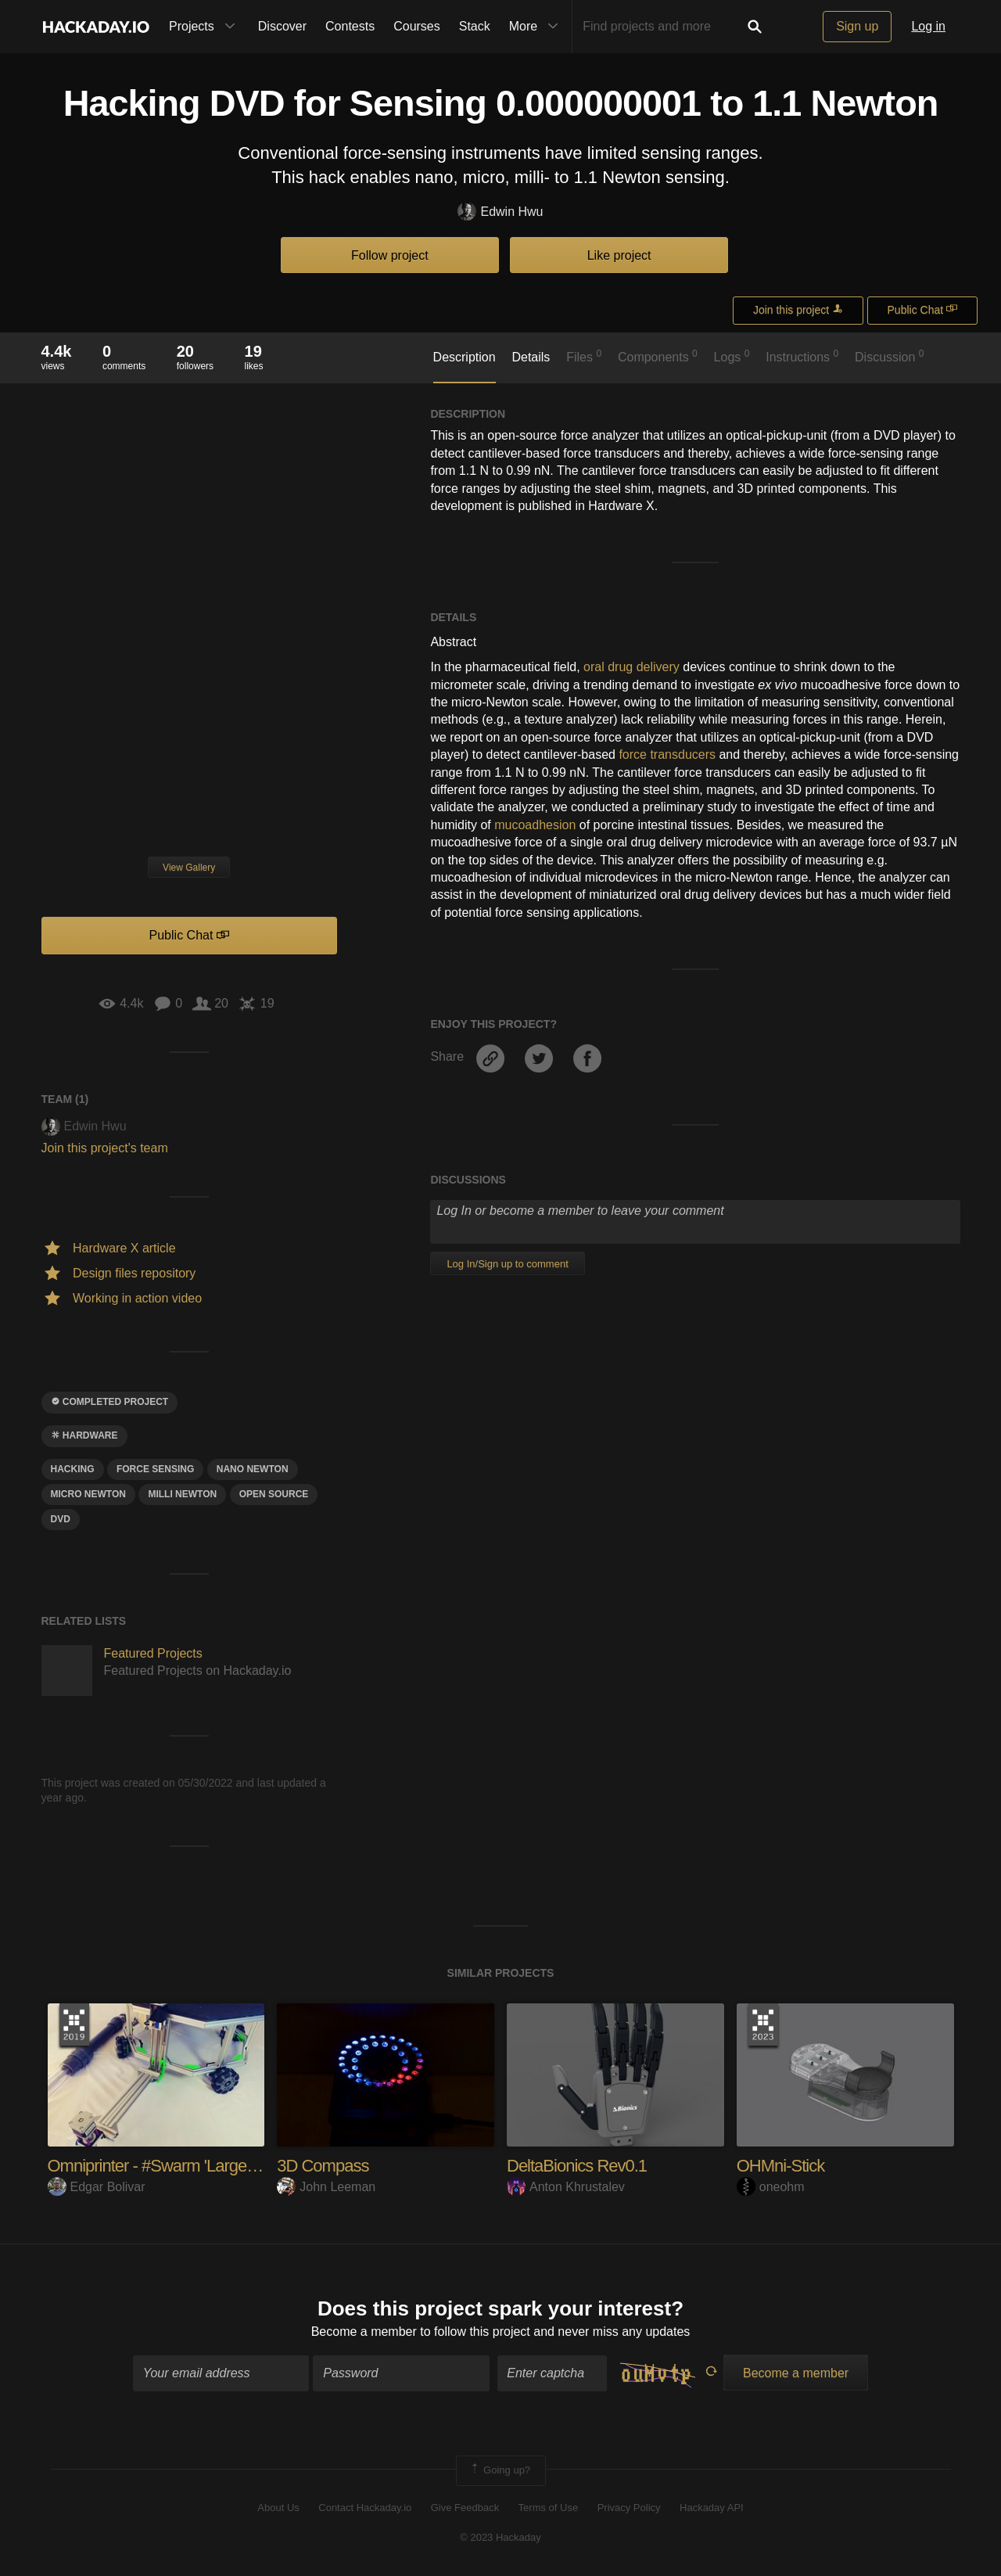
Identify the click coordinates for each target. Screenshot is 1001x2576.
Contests (350, 26)
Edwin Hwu (500, 212)
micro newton (88, 1494)
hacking (73, 1469)
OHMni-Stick (780, 2165)
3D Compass (322, 2165)
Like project (619, 255)
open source (274, 1494)
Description (464, 357)
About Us (278, 2507)
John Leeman (326, 2186)
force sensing (155, 1469)
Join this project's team (104, 1148)
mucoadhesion (535, 825)
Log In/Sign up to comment (507, 1264)
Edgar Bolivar (96, 2186)
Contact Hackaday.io (364, 2507)
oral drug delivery (631, 667)
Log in (928, 26)
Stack (474, 26)
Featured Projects (153, 1653)
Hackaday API (712, 2507)
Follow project (390, 255)
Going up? (499, 2470)
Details (530, 357)
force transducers (667, 754)
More (537, 26)
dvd (60, 1519)
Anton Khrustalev (566, 2186)
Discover (282, 26)
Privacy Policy (629, 2507)
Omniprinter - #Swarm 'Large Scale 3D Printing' (210, 2165)
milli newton (182, 1494)
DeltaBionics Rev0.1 (577, 2165)
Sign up (857, 26)
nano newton (253, 1469)
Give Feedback (465, 2507)
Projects (205, 26)
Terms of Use (548, 2507)
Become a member (364, 2331)
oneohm (771, 2186)
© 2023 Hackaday (500, 2537)
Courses (416, 26)
